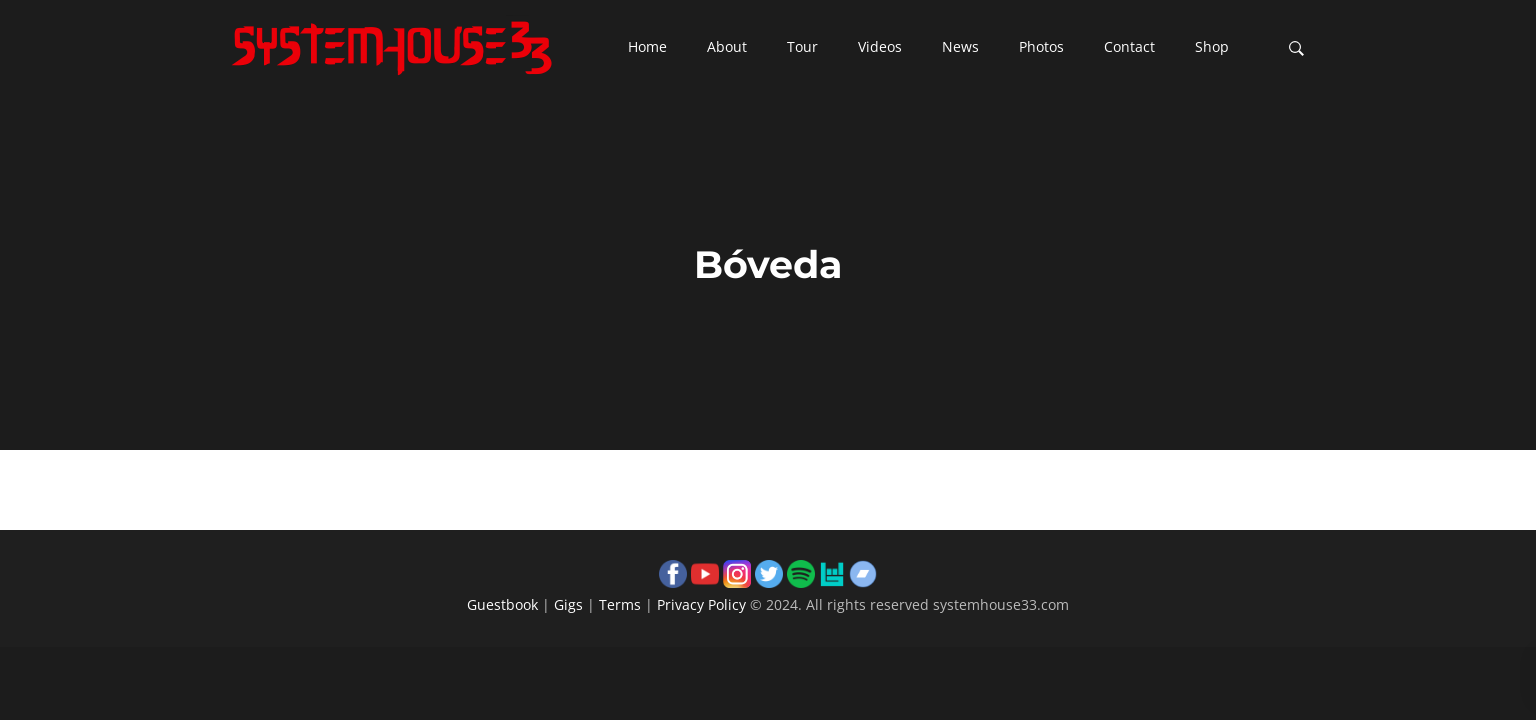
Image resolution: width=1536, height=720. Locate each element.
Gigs (568, 604)
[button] (647, 48)
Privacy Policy (701, 604)
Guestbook (502, 604)
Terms (620, 604)
